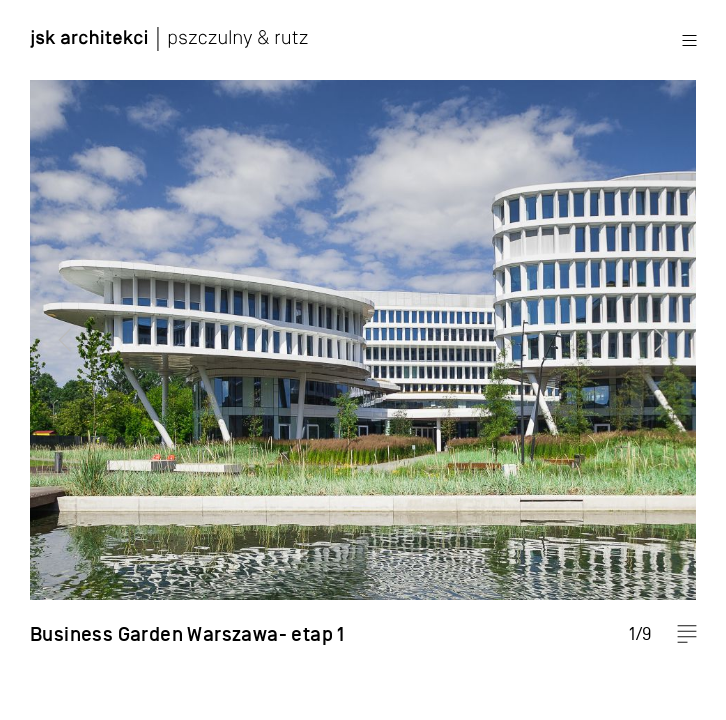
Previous (55, 360)
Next (671, 360)
